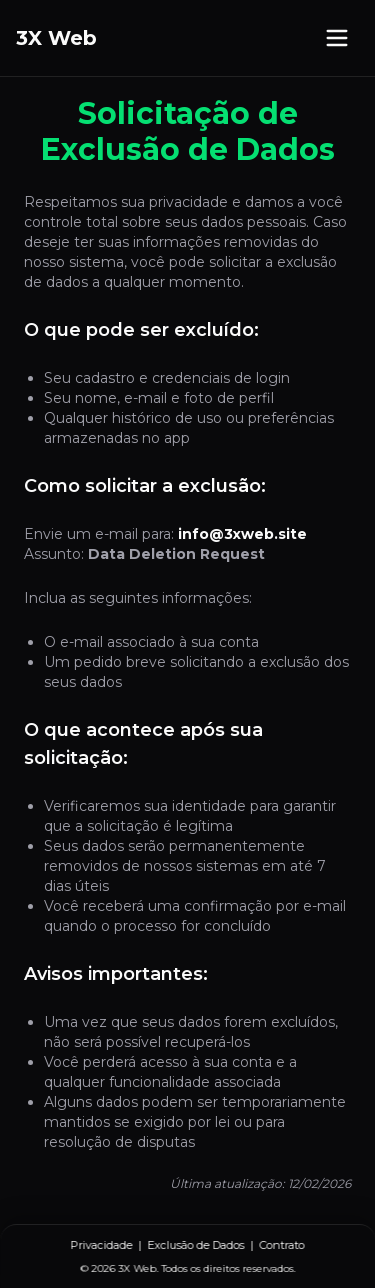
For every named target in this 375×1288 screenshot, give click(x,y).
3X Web (56, 38)
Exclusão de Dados (196, 1245)
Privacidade (102, 1245)
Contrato (282, 1245)
